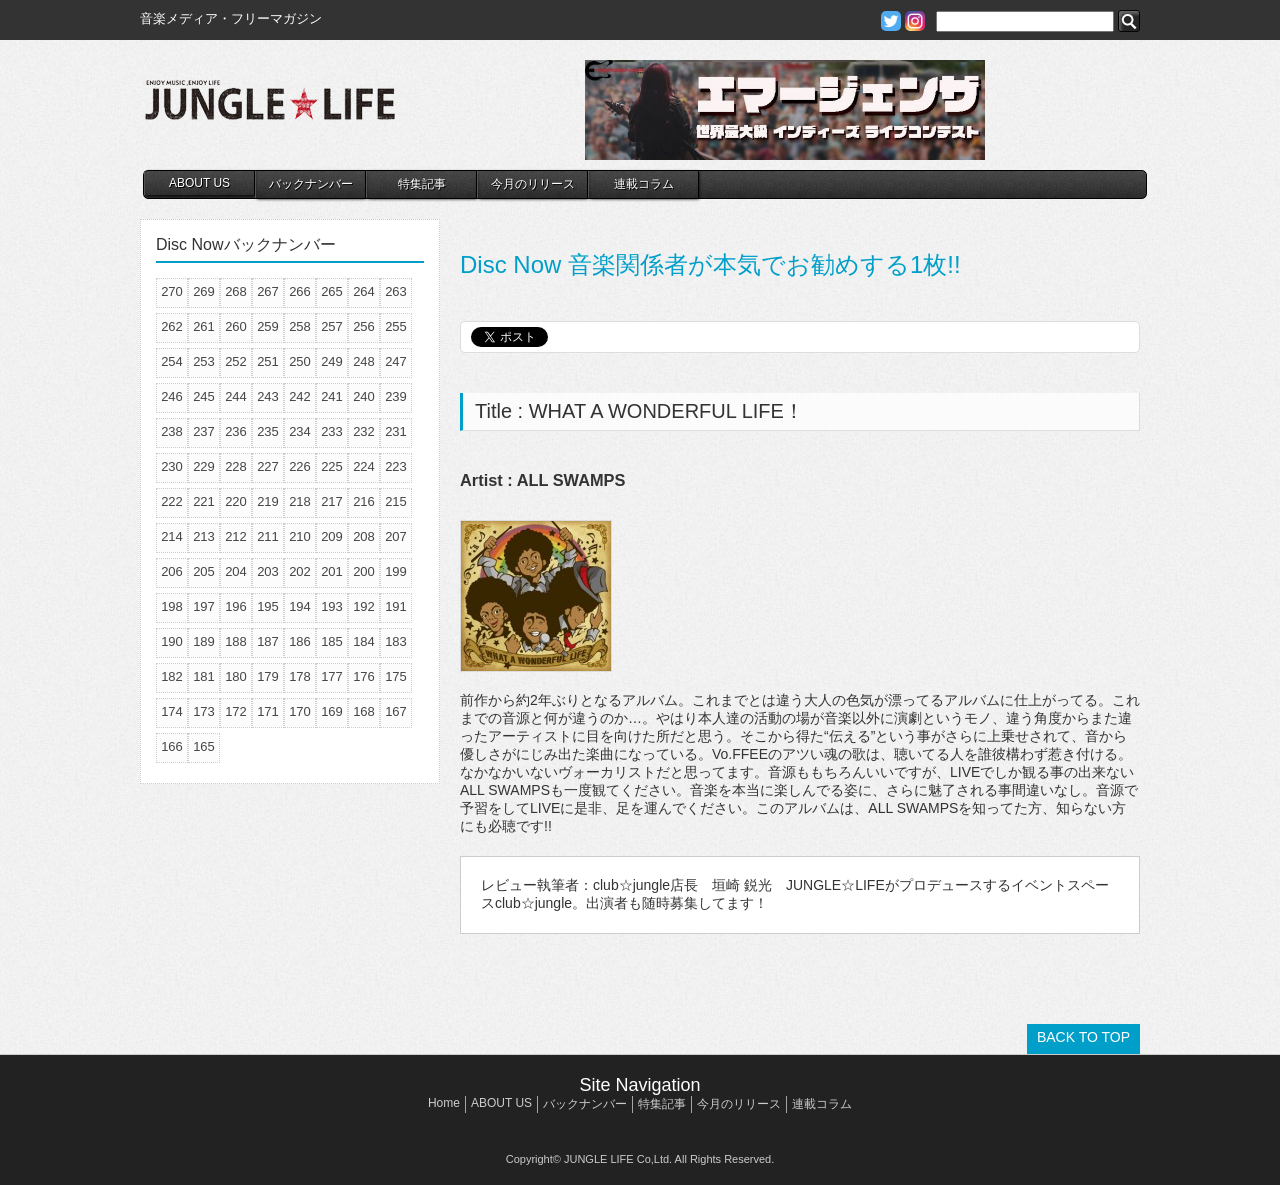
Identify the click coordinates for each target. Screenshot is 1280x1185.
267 (268, 291)
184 (364, 641)
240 (364, 396)
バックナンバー (311, 184)
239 (396, 396)
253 (204, 361)
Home (444, 1103)
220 (236, 501)
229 (204, 466)
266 (300, 291)
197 (204, 606)
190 (172, 641)
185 (332, 641)
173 (204, 711)
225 (332, 466)
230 (172, 466)
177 (332, 676)
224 (364, 466)
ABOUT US (199, 183)
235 (268, 431)
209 (332, 536)
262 (172, 326)
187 (268, 641)
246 (172, 396)
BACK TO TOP (1083, 1037)
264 (364, 291)
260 (236, 326)
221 (204, 501)
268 (236, 291)
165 (204, 746)
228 (236, 466)
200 (364, 571)
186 (300, 641)
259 (268, 326)
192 (364, 606)
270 (172, 291)
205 (204, 571)
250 (300, 361)
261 (204, 326)
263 (396, 291)
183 (396, 641)
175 (396, 676)
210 (300, 536)
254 (172, 361)
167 (396, 711)
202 (300, 571)
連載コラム (644, 184)
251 (268, 361)
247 (396, 361)
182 (172, 676)
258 (300, 326)
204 (236, 571)
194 (300, 606)
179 (268, 676)
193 (332, 606)
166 (172, 746)
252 (236, 361)
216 (364, 501)
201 (332, 571)
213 (204, 536)
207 (396, 536)
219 (268, 501)
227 (268, 466)
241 (332, 396)
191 (396, 606)
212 (236, 536)
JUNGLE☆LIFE (270, 110)
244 (236, 396)
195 (268, 606)
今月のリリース (533, 184)
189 (204, 641)
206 (172, 571)
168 (364, 711)
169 (332, 711)
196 (236, 606)
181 (204, 676)
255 (396, 326)
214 (172, 536)
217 (332, 501)
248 (364, 361)
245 (204, 396)
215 (396, 501)
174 (172, 711)
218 (300, 501)
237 (204, 431)
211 (268, 536)
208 (364, 536)
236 (236, 431)
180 (236, 676)
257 (332, 326)
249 (332, 361)
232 (364, 431)
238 (172, 431)
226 (300, 466)
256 (364, 326)
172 (236, 711)
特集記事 (422, 184)
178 (300, 676)
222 (172, 501)
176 (364, 676)
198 (172, 606)
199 (396, 571)
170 (300, 711)
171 (268, 711)
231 (396, 431)
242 (300, 396)
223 (396, 466)
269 (204, 291)
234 (300, 431)
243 (268, 396)
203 (268, 571)
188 (236, 641)
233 (332, 431)
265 (332, 291)
